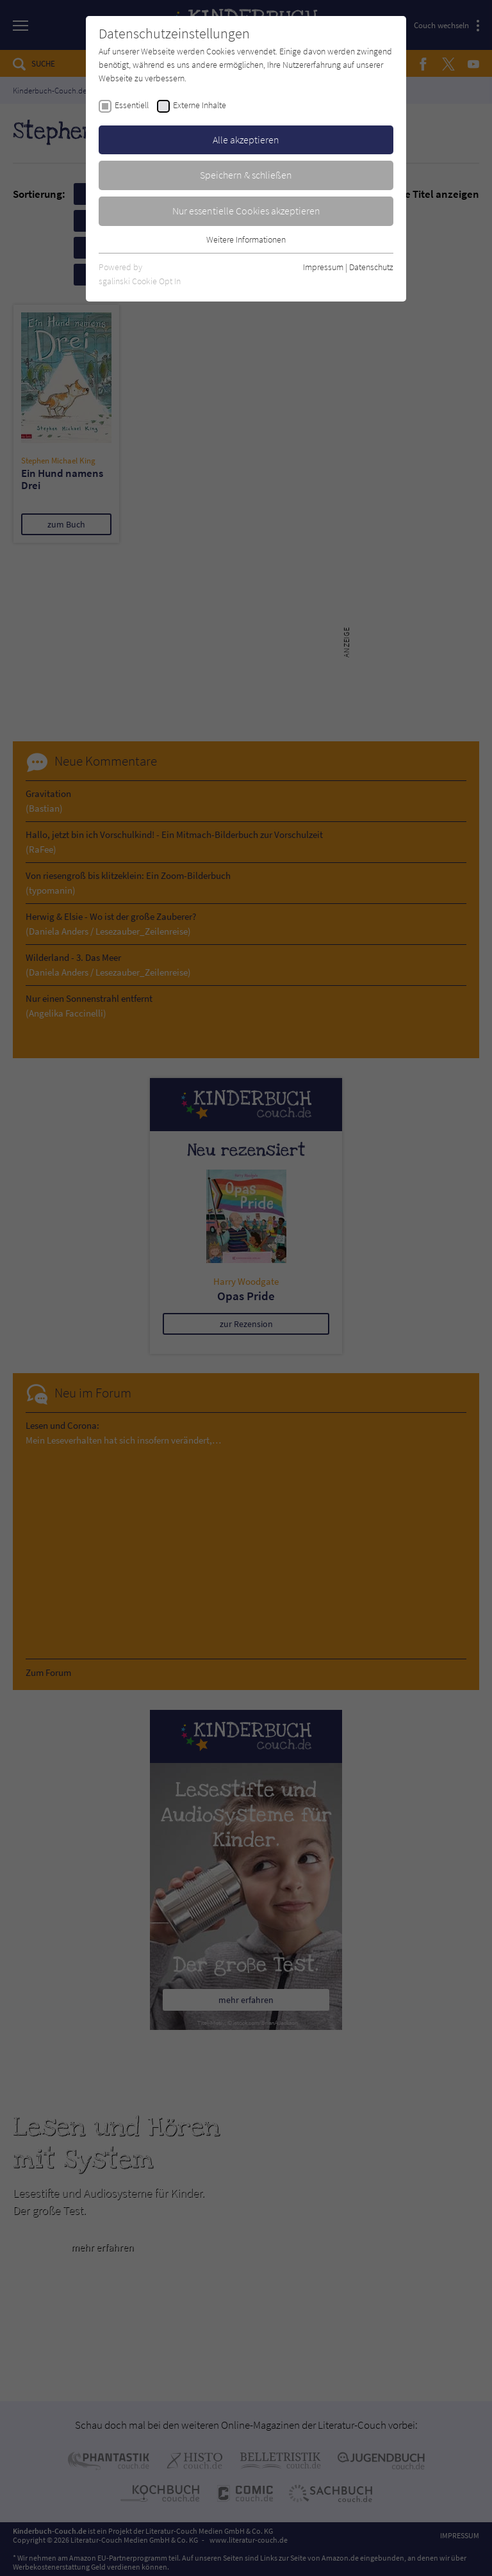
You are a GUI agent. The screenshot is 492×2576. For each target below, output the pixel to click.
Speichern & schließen (246, 174)
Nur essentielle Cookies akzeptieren (246, 210)
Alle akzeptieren (246, 139)
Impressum (323, 267)
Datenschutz (371, 267)
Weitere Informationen (246, 239)
